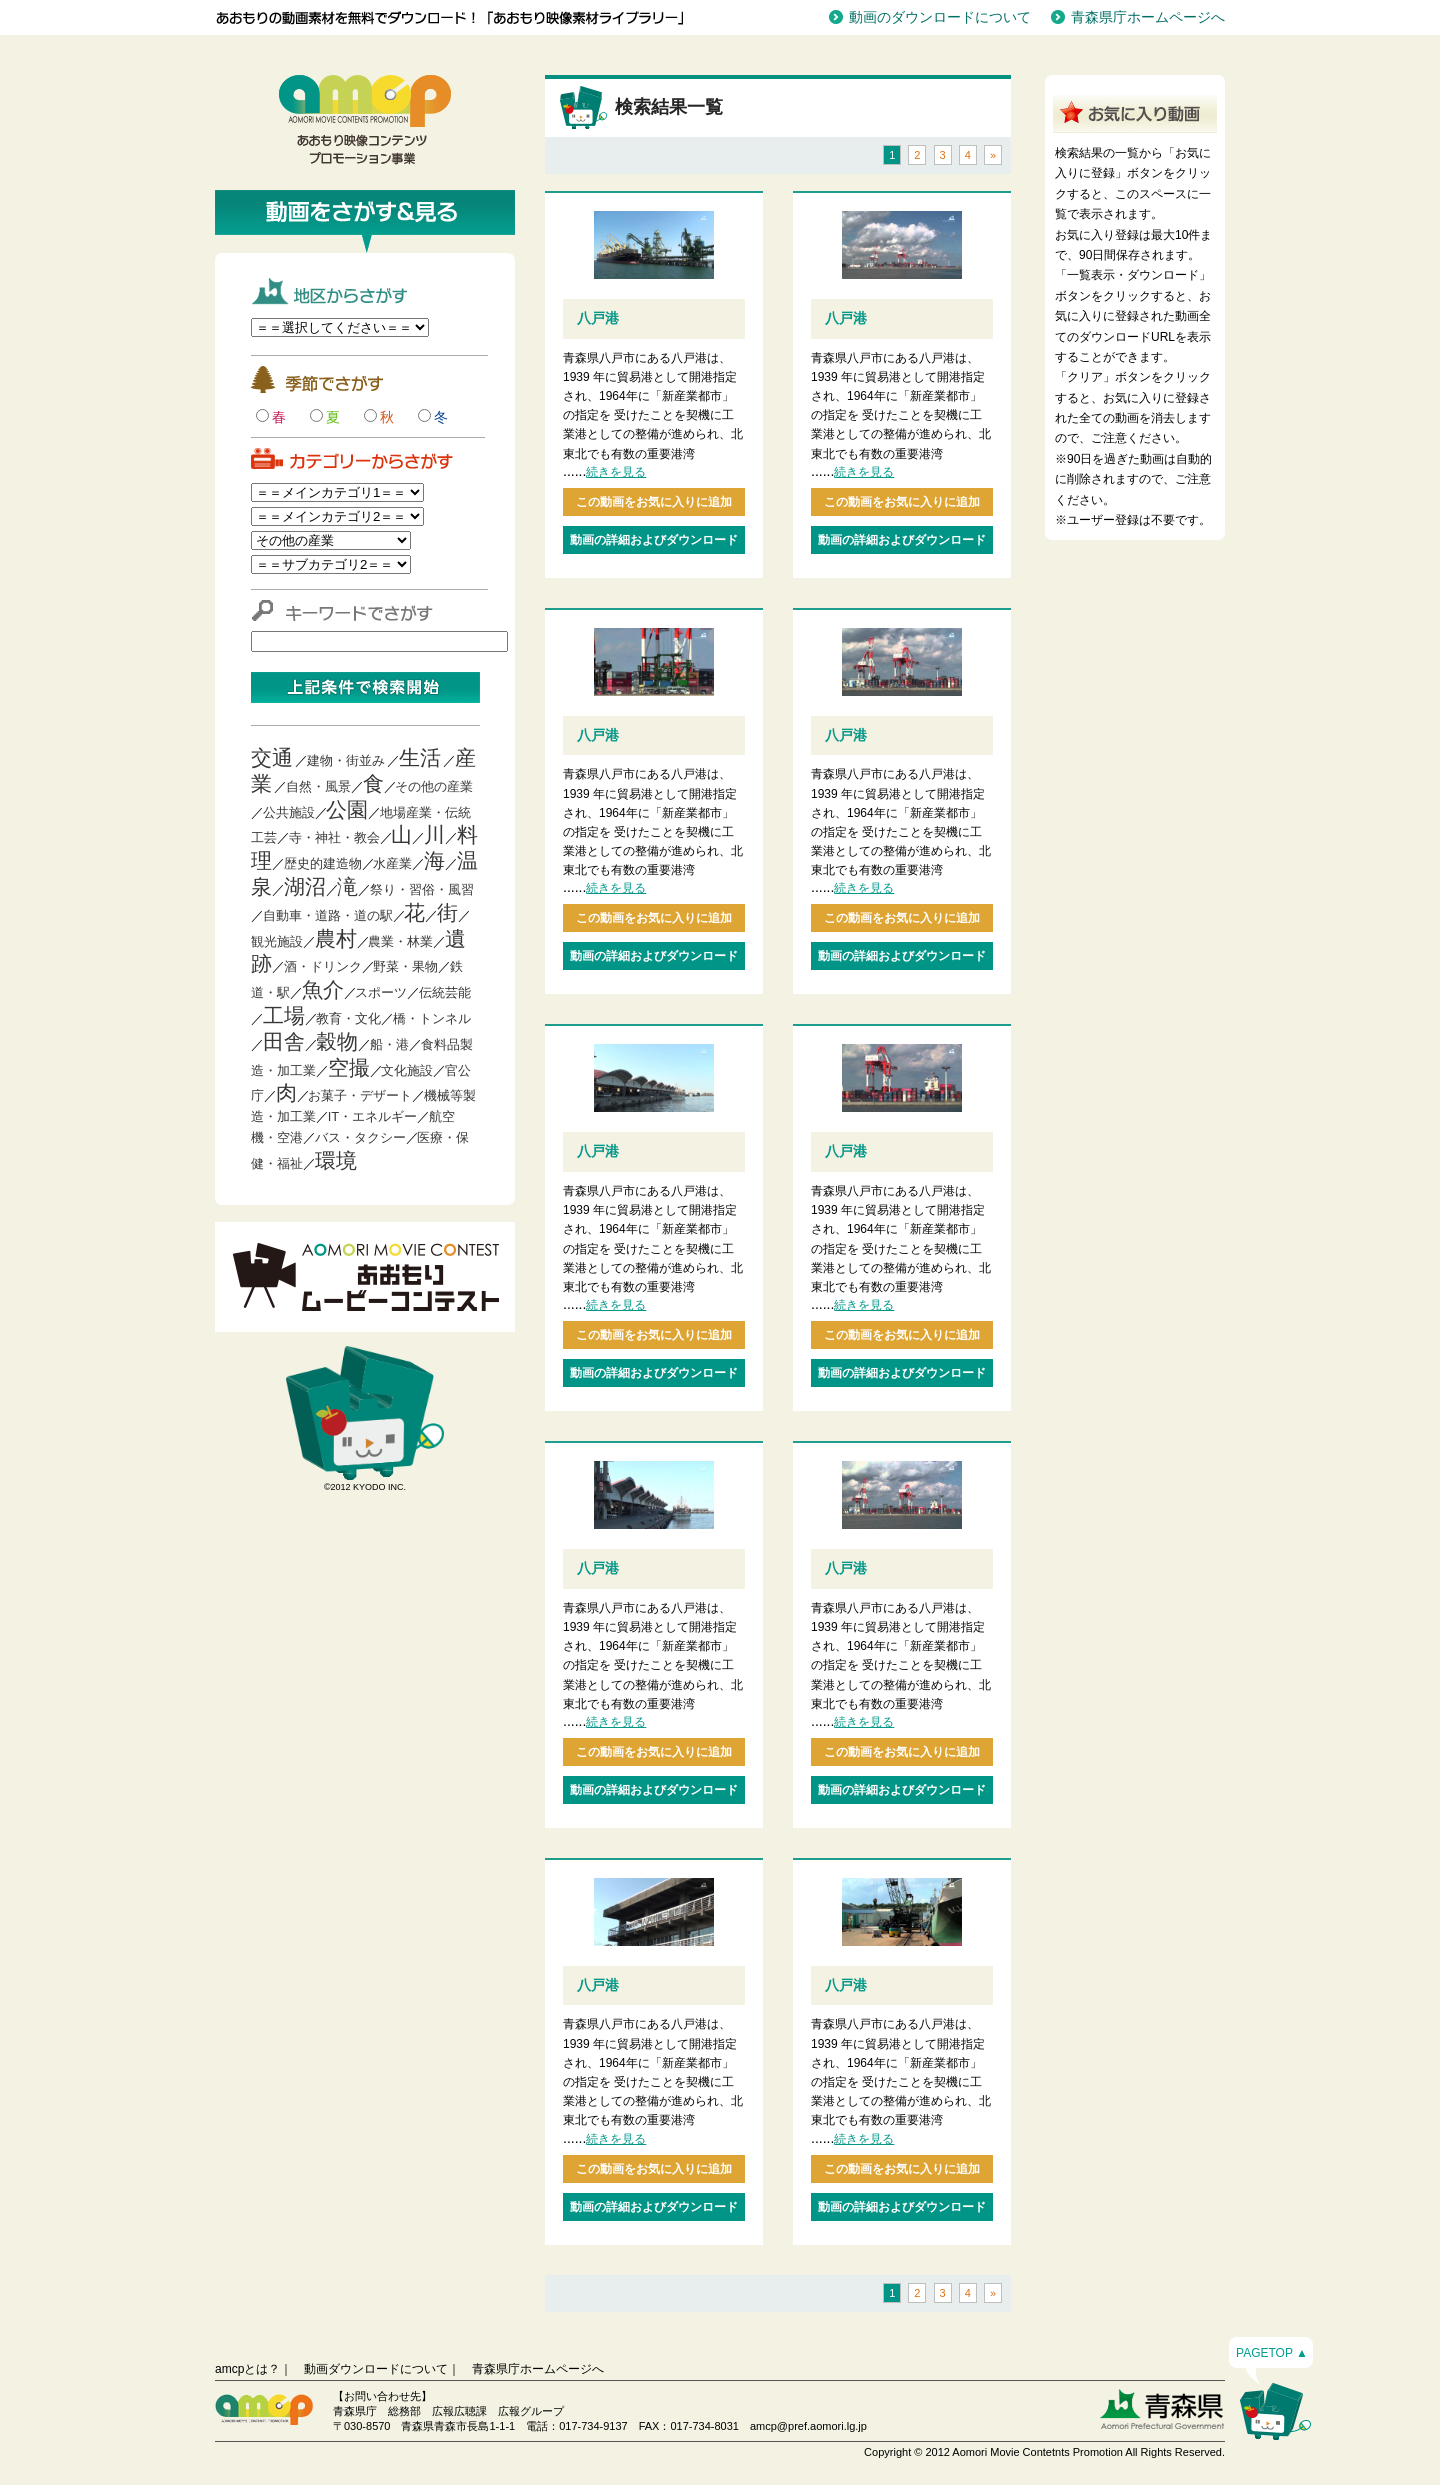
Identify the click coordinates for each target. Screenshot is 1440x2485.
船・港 (389, 1044)
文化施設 (407, 1070)
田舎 (284, 1041)
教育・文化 (348, 1018)
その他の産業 (434, 786)
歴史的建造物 (323, 863)
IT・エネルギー (373, 1116)
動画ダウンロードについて (376, 2369)
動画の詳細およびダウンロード (654, 540)
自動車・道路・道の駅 (328, 915)
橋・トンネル (432, 1018)
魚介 (323, 989)
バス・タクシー (360, 1137)
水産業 (392, 863)
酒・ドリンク (323, 966)
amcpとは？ (247, 2369)
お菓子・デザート (360, 1095)
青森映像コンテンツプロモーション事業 (365, 120)
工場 (284, 1015)
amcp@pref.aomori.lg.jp (808, 2426)
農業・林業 (400, 941)
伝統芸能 (445, 992)
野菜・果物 (405, 966)
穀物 (337, 1041)
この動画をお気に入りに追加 (654, 502)
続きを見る (616, 472)
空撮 (349, 1067)
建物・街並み (346, 760)
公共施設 (289, 812)
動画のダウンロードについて (940, 17)
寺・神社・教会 (334, 837)
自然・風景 (318, 786)
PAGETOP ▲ (1272, 2353)
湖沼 (305, 886)
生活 (420, 757)
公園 (347, 809)
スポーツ (381, 992)
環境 (336, 1160)
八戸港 (598, 318)
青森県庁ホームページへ (1148, 17)
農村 (336, 938)
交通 (272, 757)
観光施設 (277, 941)
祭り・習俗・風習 (422, 889)
